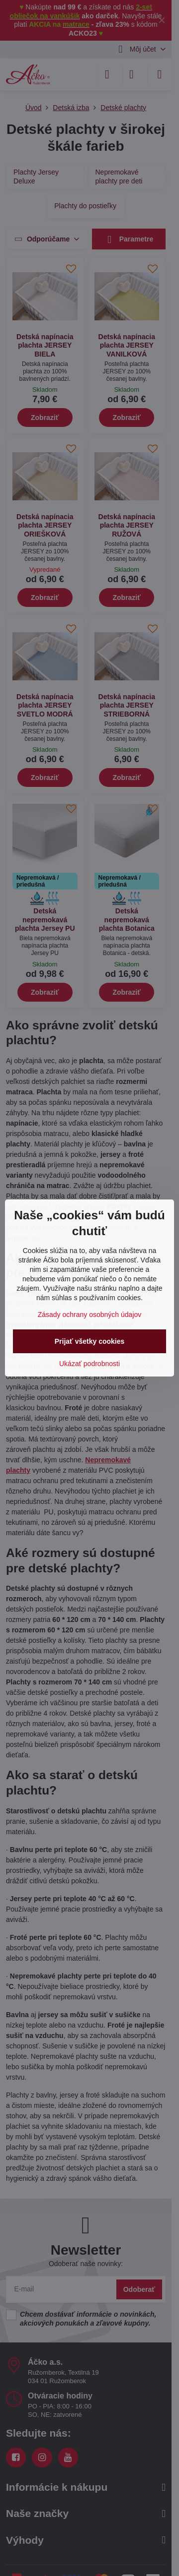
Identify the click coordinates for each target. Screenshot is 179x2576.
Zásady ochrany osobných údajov (90, 1314)
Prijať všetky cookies (90, 1341)
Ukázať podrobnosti (89, 1364)
